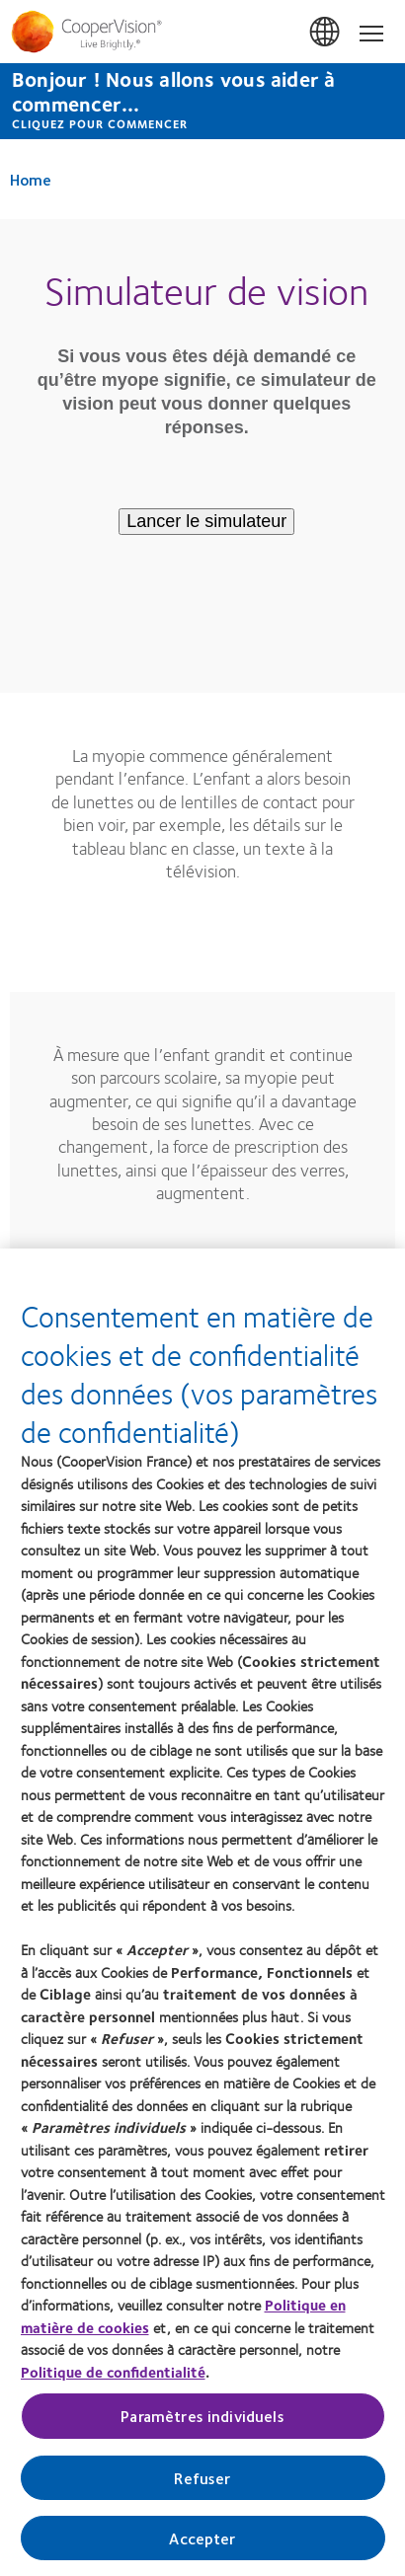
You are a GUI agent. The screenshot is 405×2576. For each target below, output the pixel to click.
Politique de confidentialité (113, 2372)
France (326, 32)
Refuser (202, 2477)
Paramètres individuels (202, 2416)
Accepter (202, 2538)
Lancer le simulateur (206, 521)
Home (30, 179)
